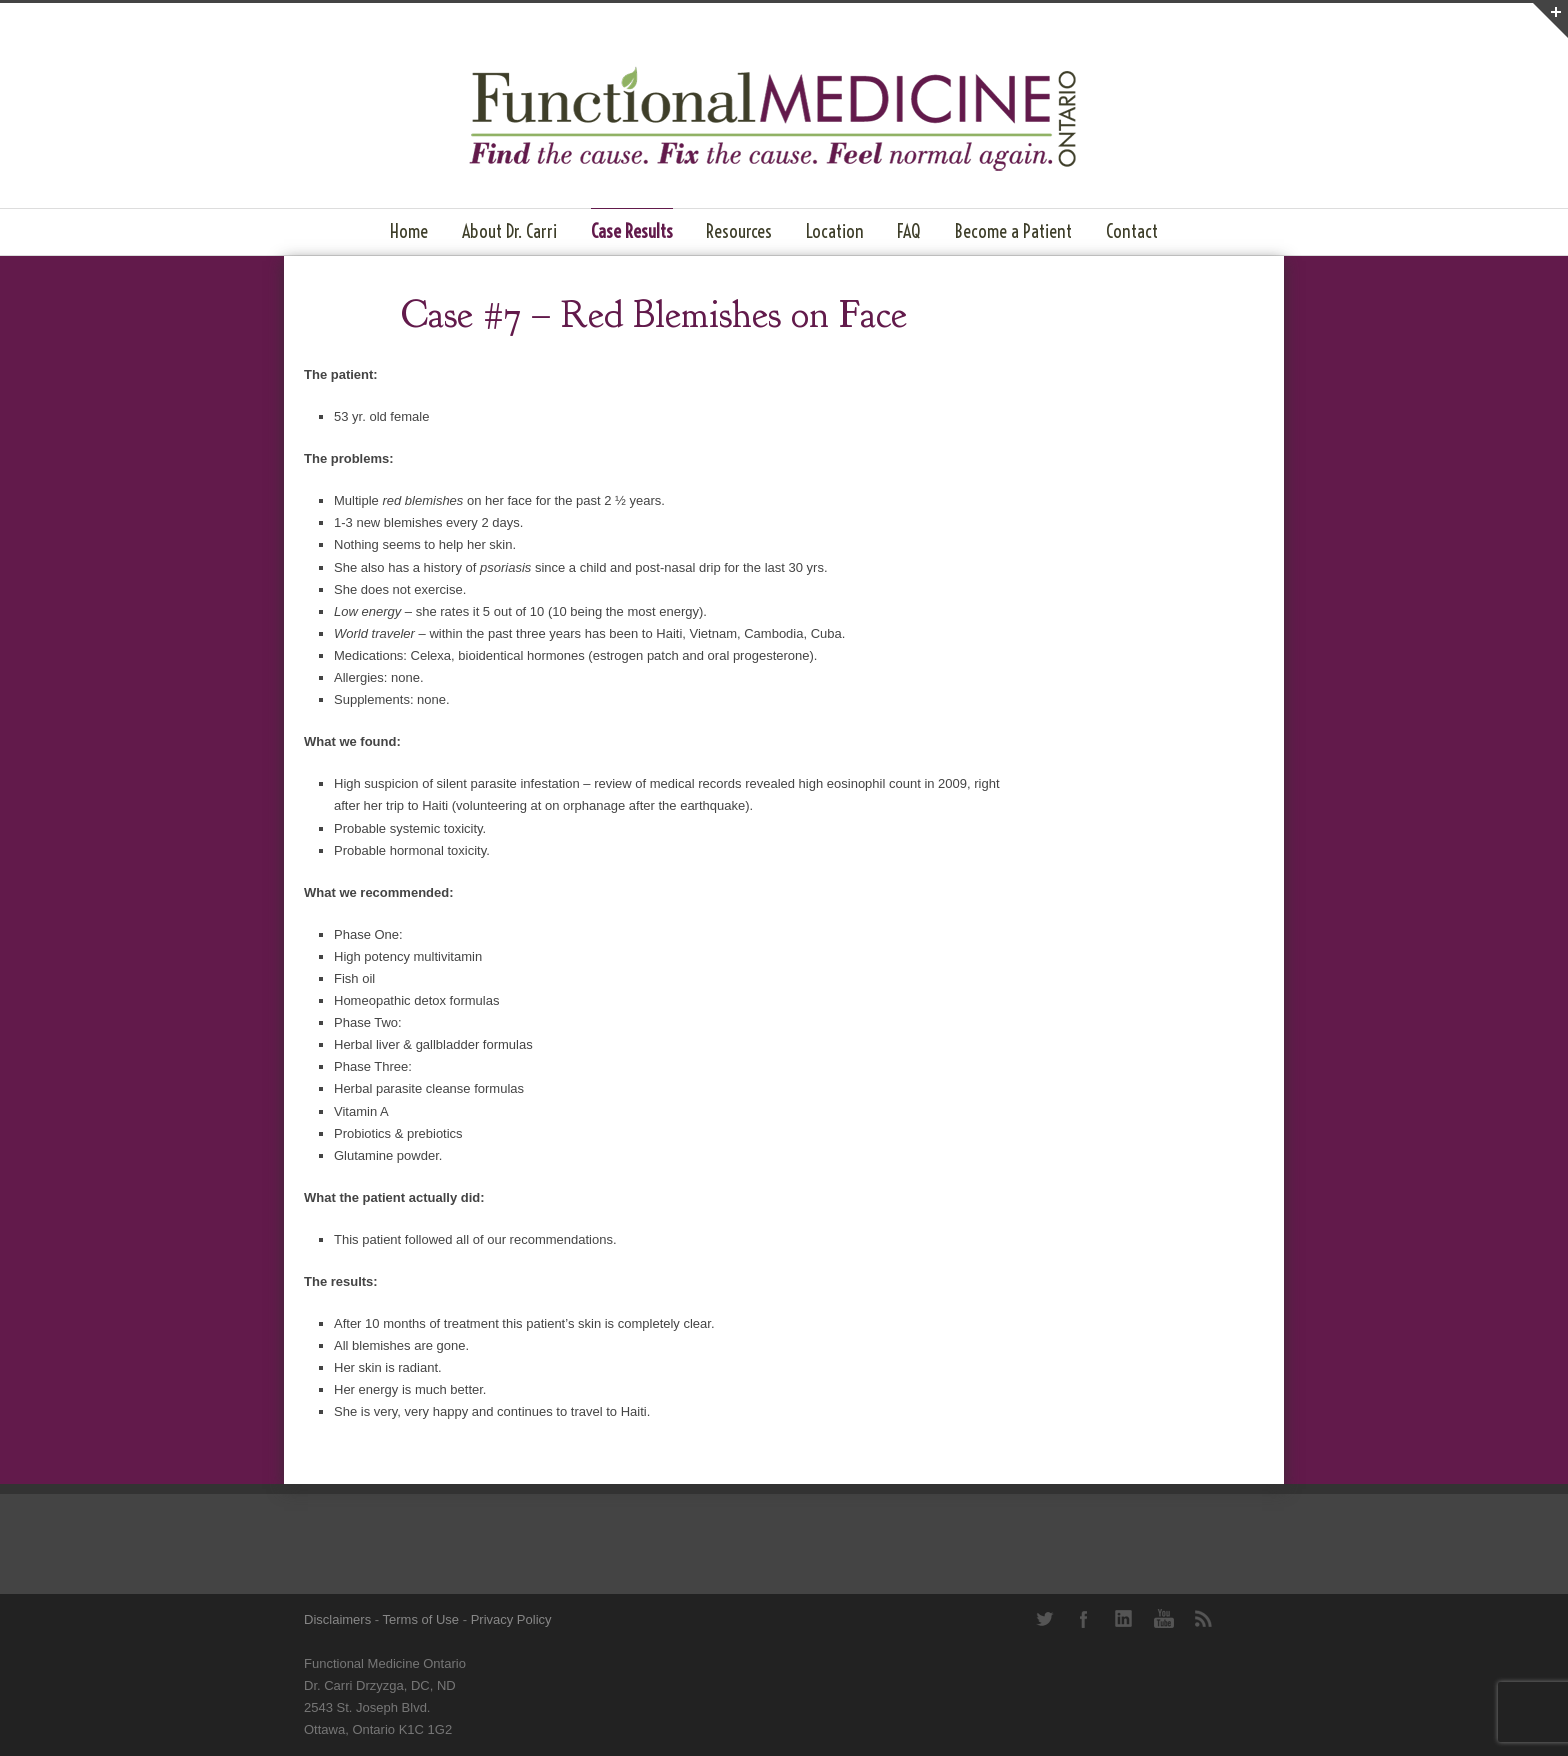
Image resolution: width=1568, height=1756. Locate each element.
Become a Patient (1013, 231)
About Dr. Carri (509, 231)
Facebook (1084, 1619)
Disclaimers (337, 1619)
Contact (1132, 231)
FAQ (909, 231)
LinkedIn (1124, 1619)
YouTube (1164, 1619)
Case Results (632, 231)
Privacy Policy (511, 1619)
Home (409, 231)
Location (835, 231)
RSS (1204, 1619)
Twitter (1044, 1619)
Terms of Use (421, 1619)
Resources (739, 231)
